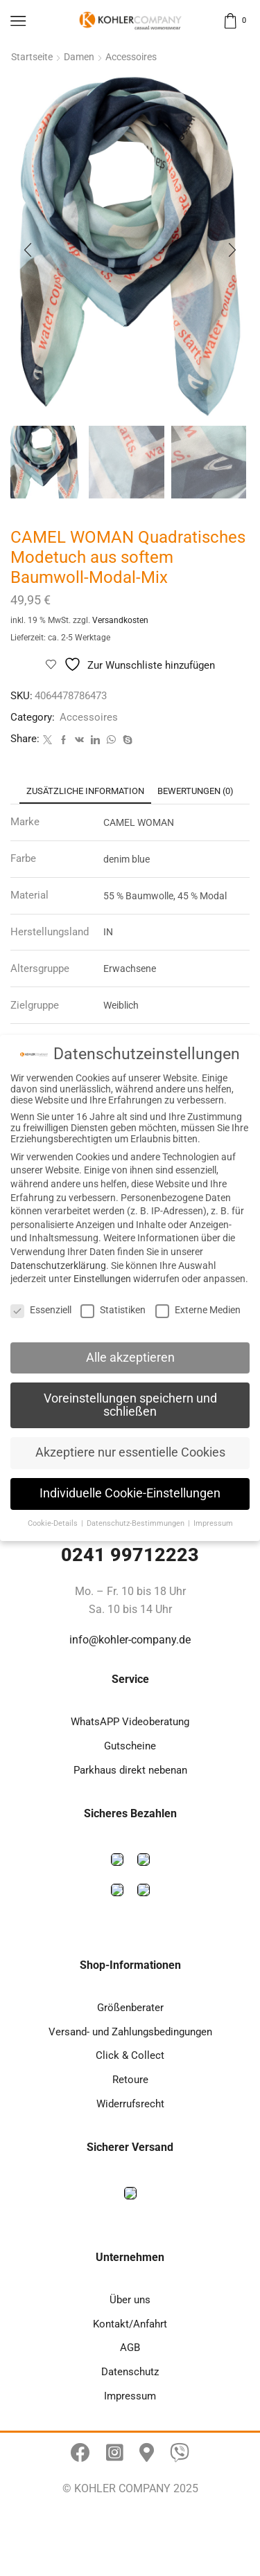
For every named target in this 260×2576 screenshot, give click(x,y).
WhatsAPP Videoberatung (130, 1721)
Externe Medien (198, 1309)
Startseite (32, 57)
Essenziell (40, 1309)
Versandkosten (120, 620)
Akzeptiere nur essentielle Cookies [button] (130, 1452)
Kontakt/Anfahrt (130, 2324)
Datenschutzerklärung (58, 1265)
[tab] (85, 791)
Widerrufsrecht (130, 2104)
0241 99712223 (130, 1555)
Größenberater (130, 2007)
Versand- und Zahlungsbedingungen (130, 2032)
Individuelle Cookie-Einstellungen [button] (130, 1493)
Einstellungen (102, 1278)
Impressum (130, 2396)
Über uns (130, 2300)
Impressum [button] (213, 1523)
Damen (79, 57)
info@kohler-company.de (130, 1639)
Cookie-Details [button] (54, 1523)
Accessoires (131, 57)
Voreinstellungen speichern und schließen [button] (130, 1405)
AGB (130, 2347)
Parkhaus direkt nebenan (130, 1770)
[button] (27, 250)
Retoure (130, 2079)
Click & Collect (130, 2055)
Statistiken (113, 1309)
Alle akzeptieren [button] (130, 1357)
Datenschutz (130, 2372)
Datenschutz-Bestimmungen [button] (137, 1523)
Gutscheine (130, 1746)
